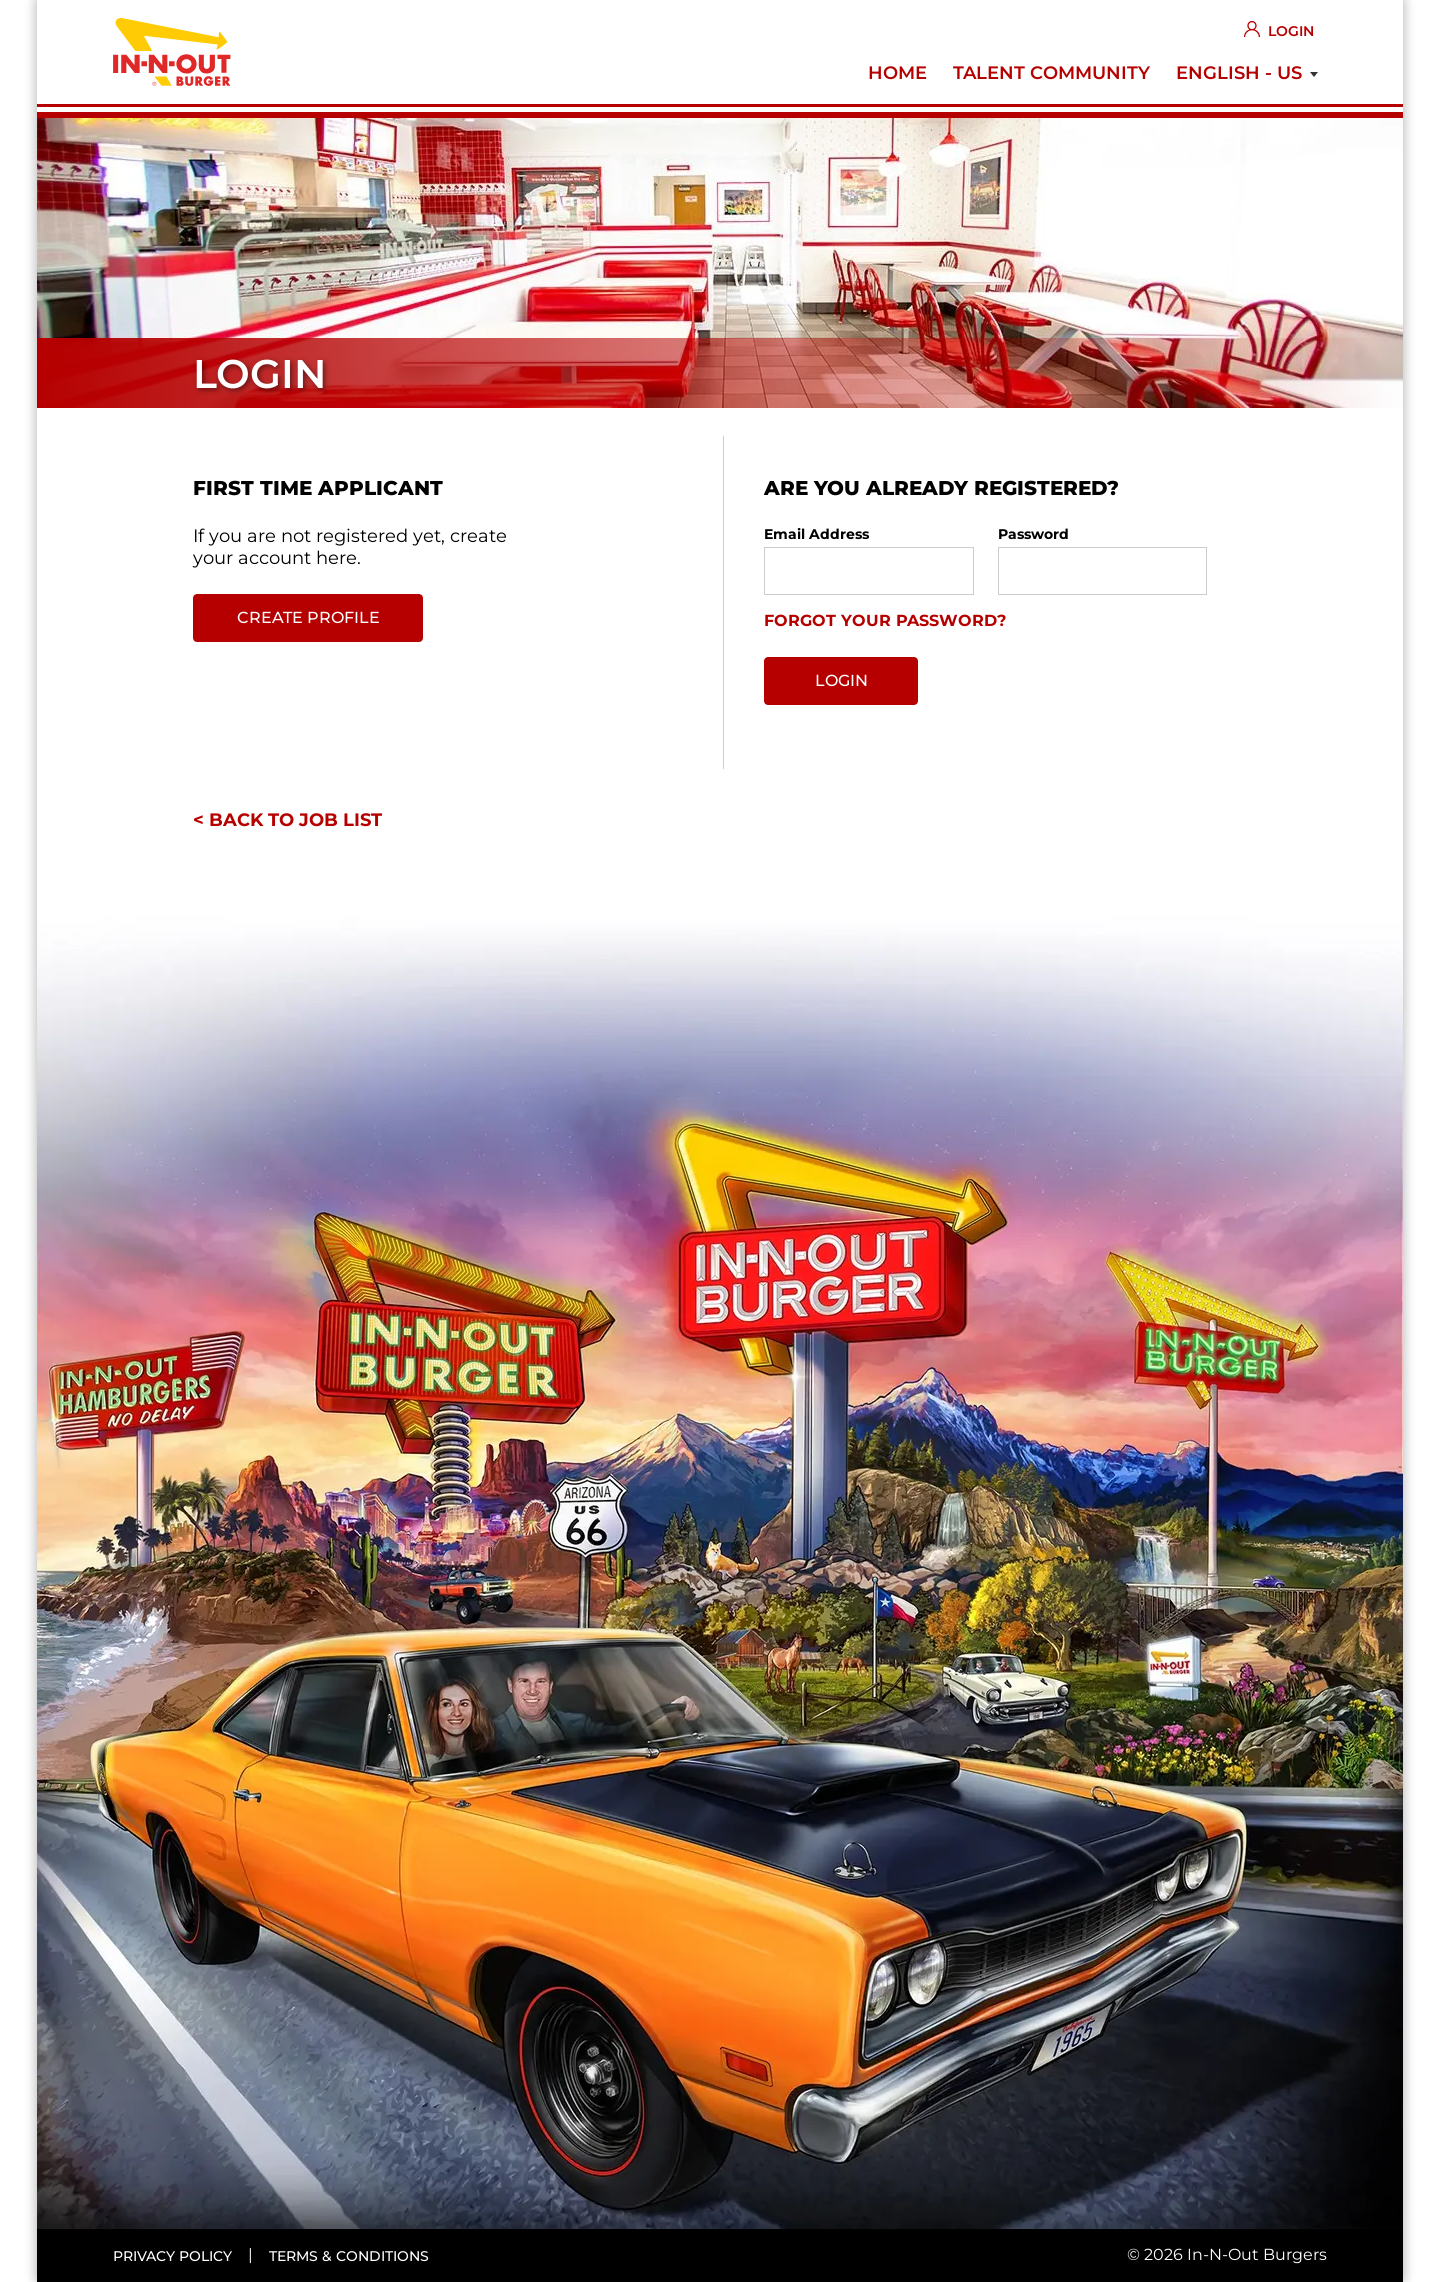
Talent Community (1051, 73)
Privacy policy (172, 2256)
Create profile (308, 617)
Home (897, 73)
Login (1291, 31)
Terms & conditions (349, 2256)
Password (1033, 534)
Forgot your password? (885, 620)
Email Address (816, 534)
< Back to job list (287, 820)
